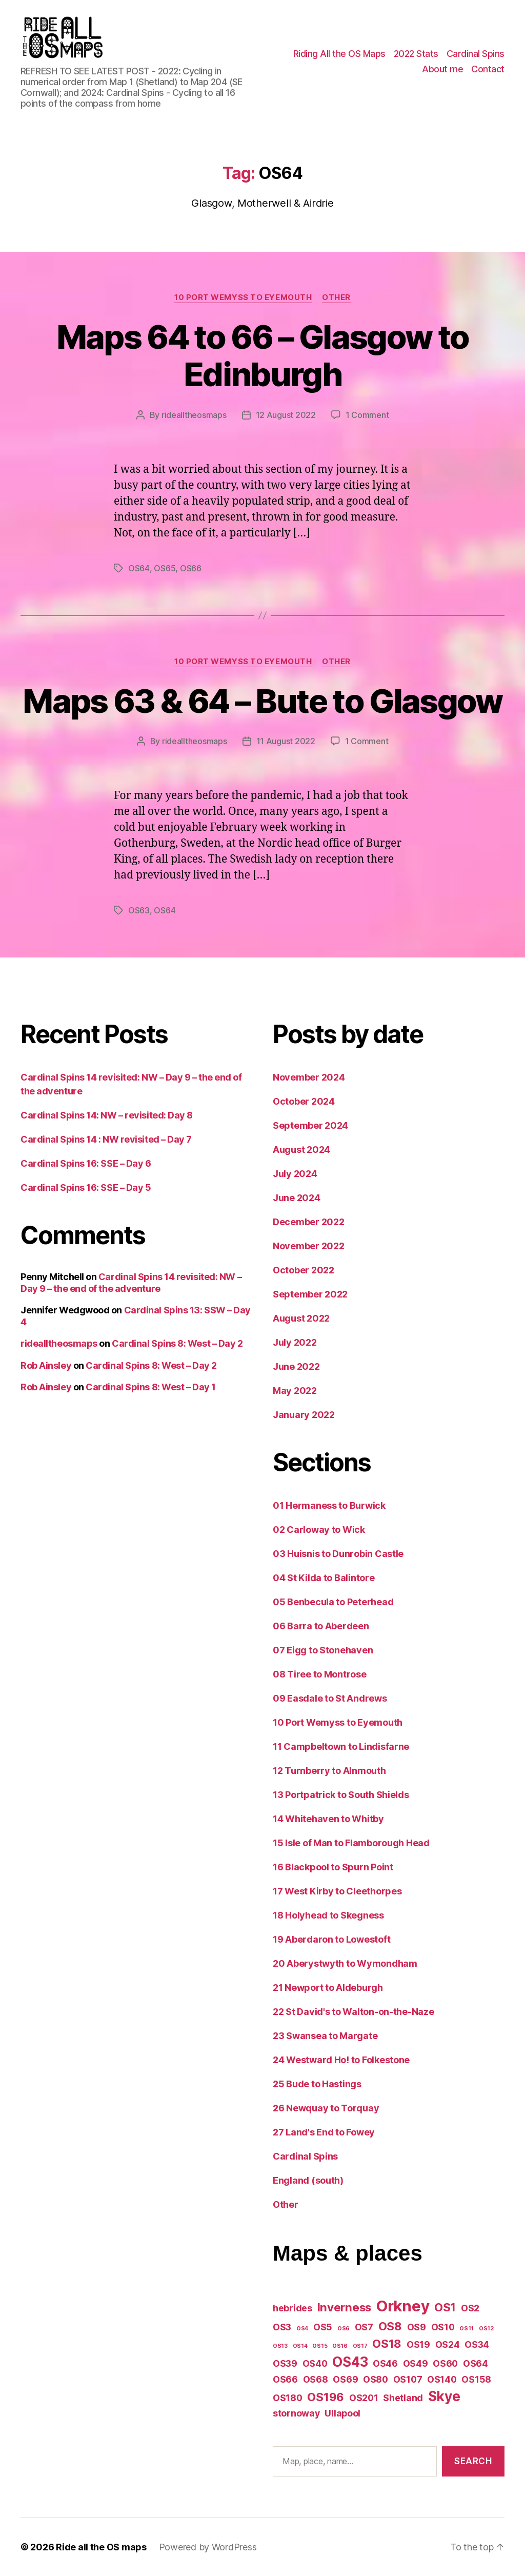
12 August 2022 (286, 415)
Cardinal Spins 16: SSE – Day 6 (86, 1163)
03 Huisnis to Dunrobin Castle (338, 1553)
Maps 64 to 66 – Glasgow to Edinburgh (262, 355)
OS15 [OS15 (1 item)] (319, 2346)
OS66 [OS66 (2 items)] (285, 2379)
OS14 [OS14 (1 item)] (300, 2346)
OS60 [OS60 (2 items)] (445, 2363)
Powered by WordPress (208, 2547)
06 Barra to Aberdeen (321, 1626)
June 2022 (296, 1366)
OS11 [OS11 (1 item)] (466, 2328)
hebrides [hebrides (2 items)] (292, 2308)
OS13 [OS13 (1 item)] (280, 2346)
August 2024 (301, 1149)
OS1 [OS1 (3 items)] (445, 2307)
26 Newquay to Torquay (326, 2108)
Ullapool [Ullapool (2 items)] (342, 2413)
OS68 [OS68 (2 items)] (315, 2379)
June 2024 (296, 1197)
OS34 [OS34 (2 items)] (477, 2344)
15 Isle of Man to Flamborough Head (351, 1843)
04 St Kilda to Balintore (324, 1577)
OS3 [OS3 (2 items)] (282, 2327)
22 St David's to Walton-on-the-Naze (353, 2011)
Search (473, 2461)
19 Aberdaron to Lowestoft (331, 1939)
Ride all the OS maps (101, 2547)
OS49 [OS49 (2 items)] (415, 2363)
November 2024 (309, 1077)
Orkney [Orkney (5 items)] (402, 2306)
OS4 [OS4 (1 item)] (302, 2328)
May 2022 (295, 1390)
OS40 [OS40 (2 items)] (315, 2363)
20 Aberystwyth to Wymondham (345, 1963)
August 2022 (301, 1318)
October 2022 (303, 1270)
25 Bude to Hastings (317, 2084)
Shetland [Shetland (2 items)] (403, 2397)
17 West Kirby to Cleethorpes (337, 1891)
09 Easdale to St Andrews (330, 1698)
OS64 (139, 568)
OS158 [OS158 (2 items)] (476, 2379)
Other (336, 297)
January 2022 (304, 1414)
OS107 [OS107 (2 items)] (407, 2379)
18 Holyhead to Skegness (328, 1915)
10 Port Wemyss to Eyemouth (243, 297)
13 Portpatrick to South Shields (341, 1794)
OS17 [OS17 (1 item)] (360, 2346)
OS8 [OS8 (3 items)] (390, 2326)
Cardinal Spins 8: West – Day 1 (151, 1387)
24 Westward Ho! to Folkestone (341, 2059)
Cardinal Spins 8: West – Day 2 (177, 1343)
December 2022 (309, 1221)
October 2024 (304, 1101)
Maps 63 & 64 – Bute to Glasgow (262, 701)
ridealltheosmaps (194, 415)
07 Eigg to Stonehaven (323, 1650)
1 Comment (367, 415)
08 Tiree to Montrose (320, 1674)
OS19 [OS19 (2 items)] (418, 2344)
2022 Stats (416, 53)
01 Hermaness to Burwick (329, 1505)
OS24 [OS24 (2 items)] (447, 2344)
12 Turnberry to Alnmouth (329, 1770)
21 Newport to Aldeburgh (328, 1987)
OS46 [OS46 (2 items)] (385, 2363)
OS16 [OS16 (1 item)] (340, 2346)
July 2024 (295, 1173)
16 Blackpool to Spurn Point (333, 1867)
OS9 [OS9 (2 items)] (416, 2327)
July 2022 (295, 1342)
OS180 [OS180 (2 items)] (287, 2397)
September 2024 (310, 1125)
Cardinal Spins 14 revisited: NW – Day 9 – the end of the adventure (131, 1282)
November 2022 (309, 1246)
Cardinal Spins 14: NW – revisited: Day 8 (107, 1115)
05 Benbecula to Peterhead (333, 1601)
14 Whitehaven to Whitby (328, 1818)
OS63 (139, 910)
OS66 (190, 568)
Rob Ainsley (46, 1365)
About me (442, 69)
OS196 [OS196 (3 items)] (325, 2397)
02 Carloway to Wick (319, 1529)
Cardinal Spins (475, 53)
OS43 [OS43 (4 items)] (350, 2362)
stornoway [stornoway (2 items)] (296, 2413)
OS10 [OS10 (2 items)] (443, 2327)
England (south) (308, 2180)
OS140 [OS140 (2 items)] (442, 2379)
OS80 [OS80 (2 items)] (375, 2379)
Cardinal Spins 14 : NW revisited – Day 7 (106, 1139)
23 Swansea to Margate (325, 2035)
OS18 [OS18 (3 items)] (386, 2343)
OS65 (164, 568)
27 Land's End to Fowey (324, 2132)
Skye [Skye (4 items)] (444, 2396)
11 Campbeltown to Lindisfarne (341, 1746)
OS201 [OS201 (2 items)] (363, 2397)
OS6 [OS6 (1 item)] (343, 2328)
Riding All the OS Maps (339, 53)
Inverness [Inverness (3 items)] (344, 2307)
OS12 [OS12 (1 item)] (486, 2328)
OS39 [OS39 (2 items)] (285, 2363)
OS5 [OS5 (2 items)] (322, 2327)
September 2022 (310, 1294)
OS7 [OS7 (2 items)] (364, 2327)
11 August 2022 (285, 741)
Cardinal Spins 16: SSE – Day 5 (86, 1187)
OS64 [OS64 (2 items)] (475, 2363)
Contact (487, 69)
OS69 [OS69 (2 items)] (345, 2379)
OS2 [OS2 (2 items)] (470, 2308)
